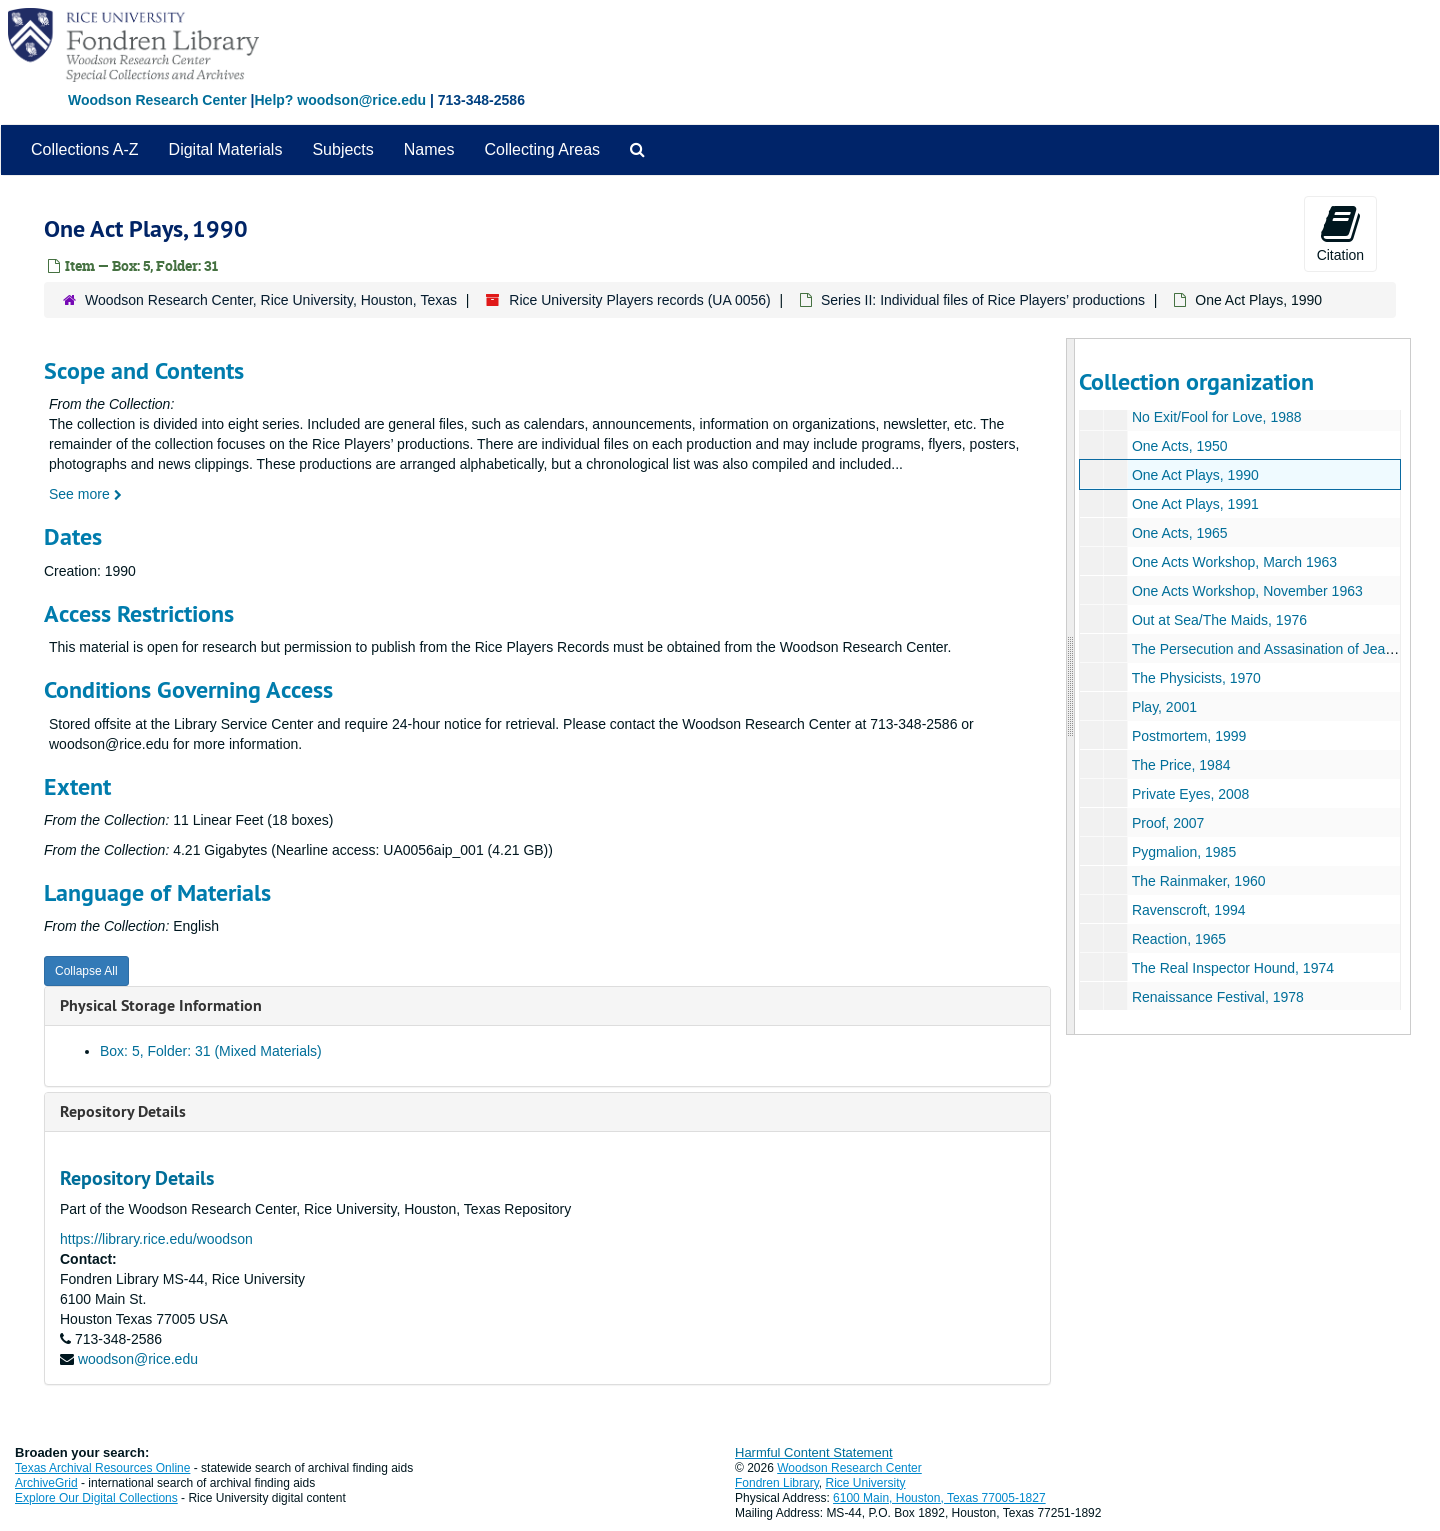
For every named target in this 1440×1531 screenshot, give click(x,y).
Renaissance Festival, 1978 (1217, 997)
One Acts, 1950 (1179, 446)
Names (429, 149)
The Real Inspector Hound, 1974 (1232, 968)
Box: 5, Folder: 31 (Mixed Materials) (211, 1051)
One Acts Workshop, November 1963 (1246, 591)
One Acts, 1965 (1179, 533)
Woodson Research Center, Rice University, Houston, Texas (271, 300)
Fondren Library (777, 1483)
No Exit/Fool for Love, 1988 (1216, 417)
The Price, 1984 (1180, 765)
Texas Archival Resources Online (102, 1468)
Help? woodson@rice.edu (340, 100)
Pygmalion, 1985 (1183, 852)
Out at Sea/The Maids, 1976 (1218, 620)
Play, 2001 (1163, 707)
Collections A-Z (85, 149)
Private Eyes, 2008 (1190, 794)
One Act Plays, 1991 (1194, 504)
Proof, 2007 (1167, 823)
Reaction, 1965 (1178, 939)
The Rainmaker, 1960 (1198, 881)
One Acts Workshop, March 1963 (1233, 562)
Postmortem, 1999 (1188, 736)
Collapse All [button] (86, 971)
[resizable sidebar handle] (1071, 686)
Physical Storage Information (161, 1005)
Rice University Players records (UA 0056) (639, 300)
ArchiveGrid (46, 1483)
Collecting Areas (542, 149)
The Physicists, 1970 (1195, 678)
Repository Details (123, 1111)
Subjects (342, 149)
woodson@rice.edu (138, 1359)
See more (85, 494)
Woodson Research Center (157, 100)
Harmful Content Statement (814, 1452)
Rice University (866, 1483)
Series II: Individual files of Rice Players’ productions (983, 300)
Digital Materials (226, 149)
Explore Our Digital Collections (96, 1498)
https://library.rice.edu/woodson (156, 1239)
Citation (1340, 233)
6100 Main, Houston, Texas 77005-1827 (939, 1498)
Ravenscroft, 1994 (1188, 910)
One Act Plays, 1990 (1194, 475)
